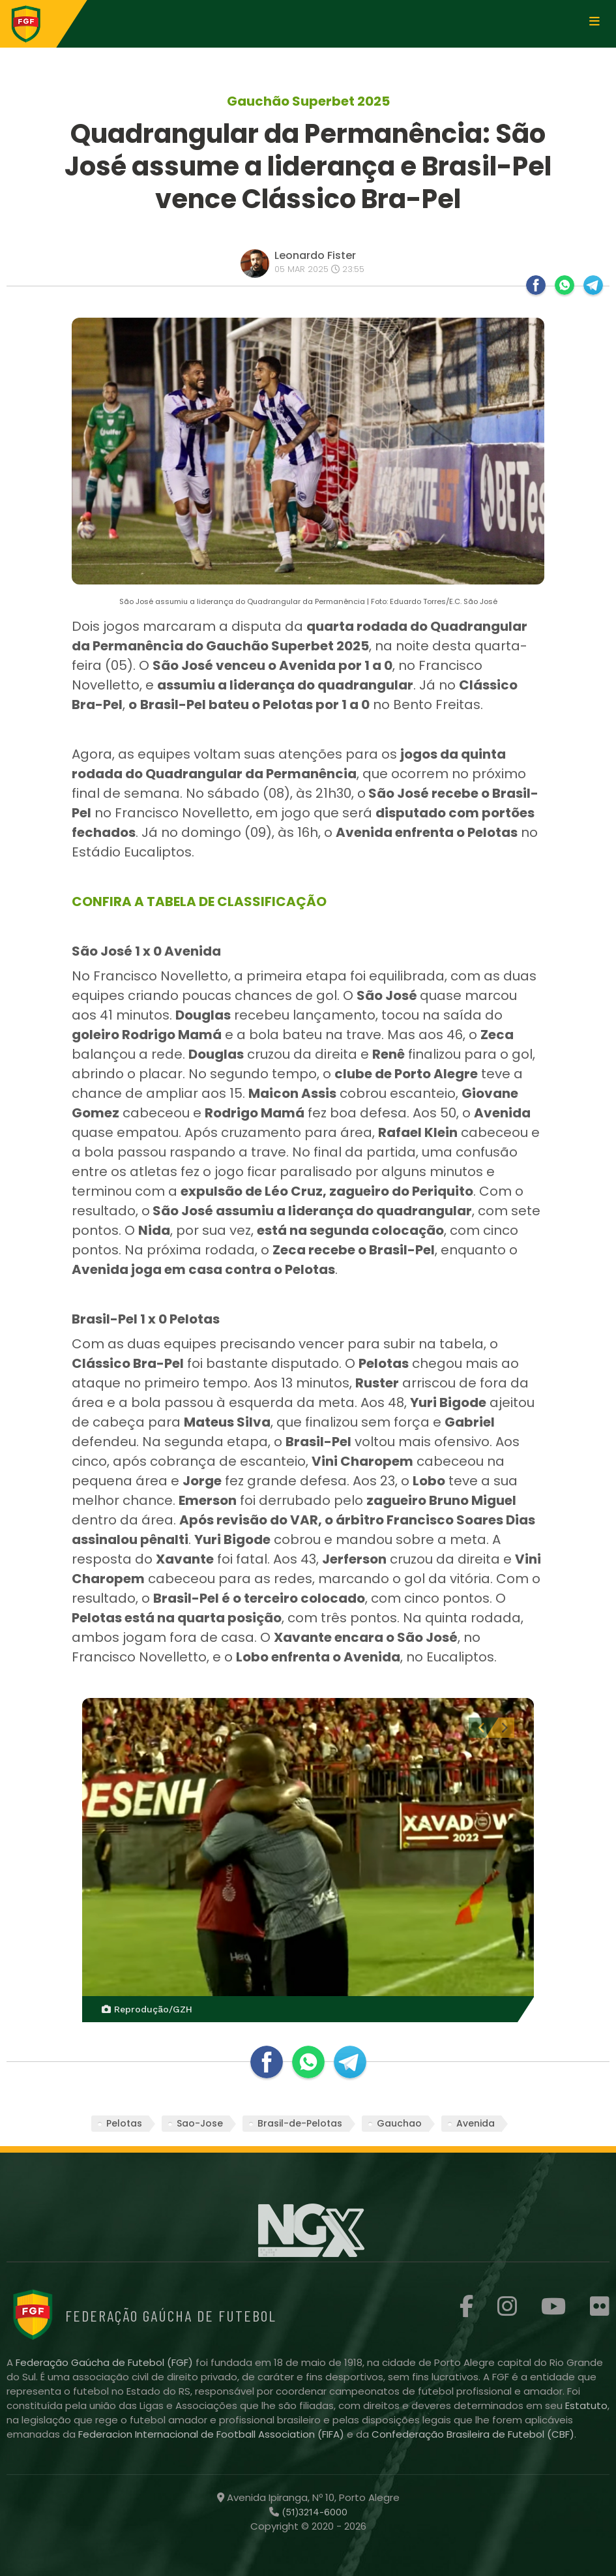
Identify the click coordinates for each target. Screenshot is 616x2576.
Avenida (475, 2123)
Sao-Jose (200, 2123)
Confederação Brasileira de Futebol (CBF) (473, 2434)
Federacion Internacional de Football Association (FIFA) (212, 2434)
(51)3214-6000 (313, 2512)
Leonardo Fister (315, 255)
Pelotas (124, 2123)
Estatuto (586, 2405)
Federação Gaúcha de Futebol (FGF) (106, 2362)
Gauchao (399, 2123)
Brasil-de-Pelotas (299, 2123)
